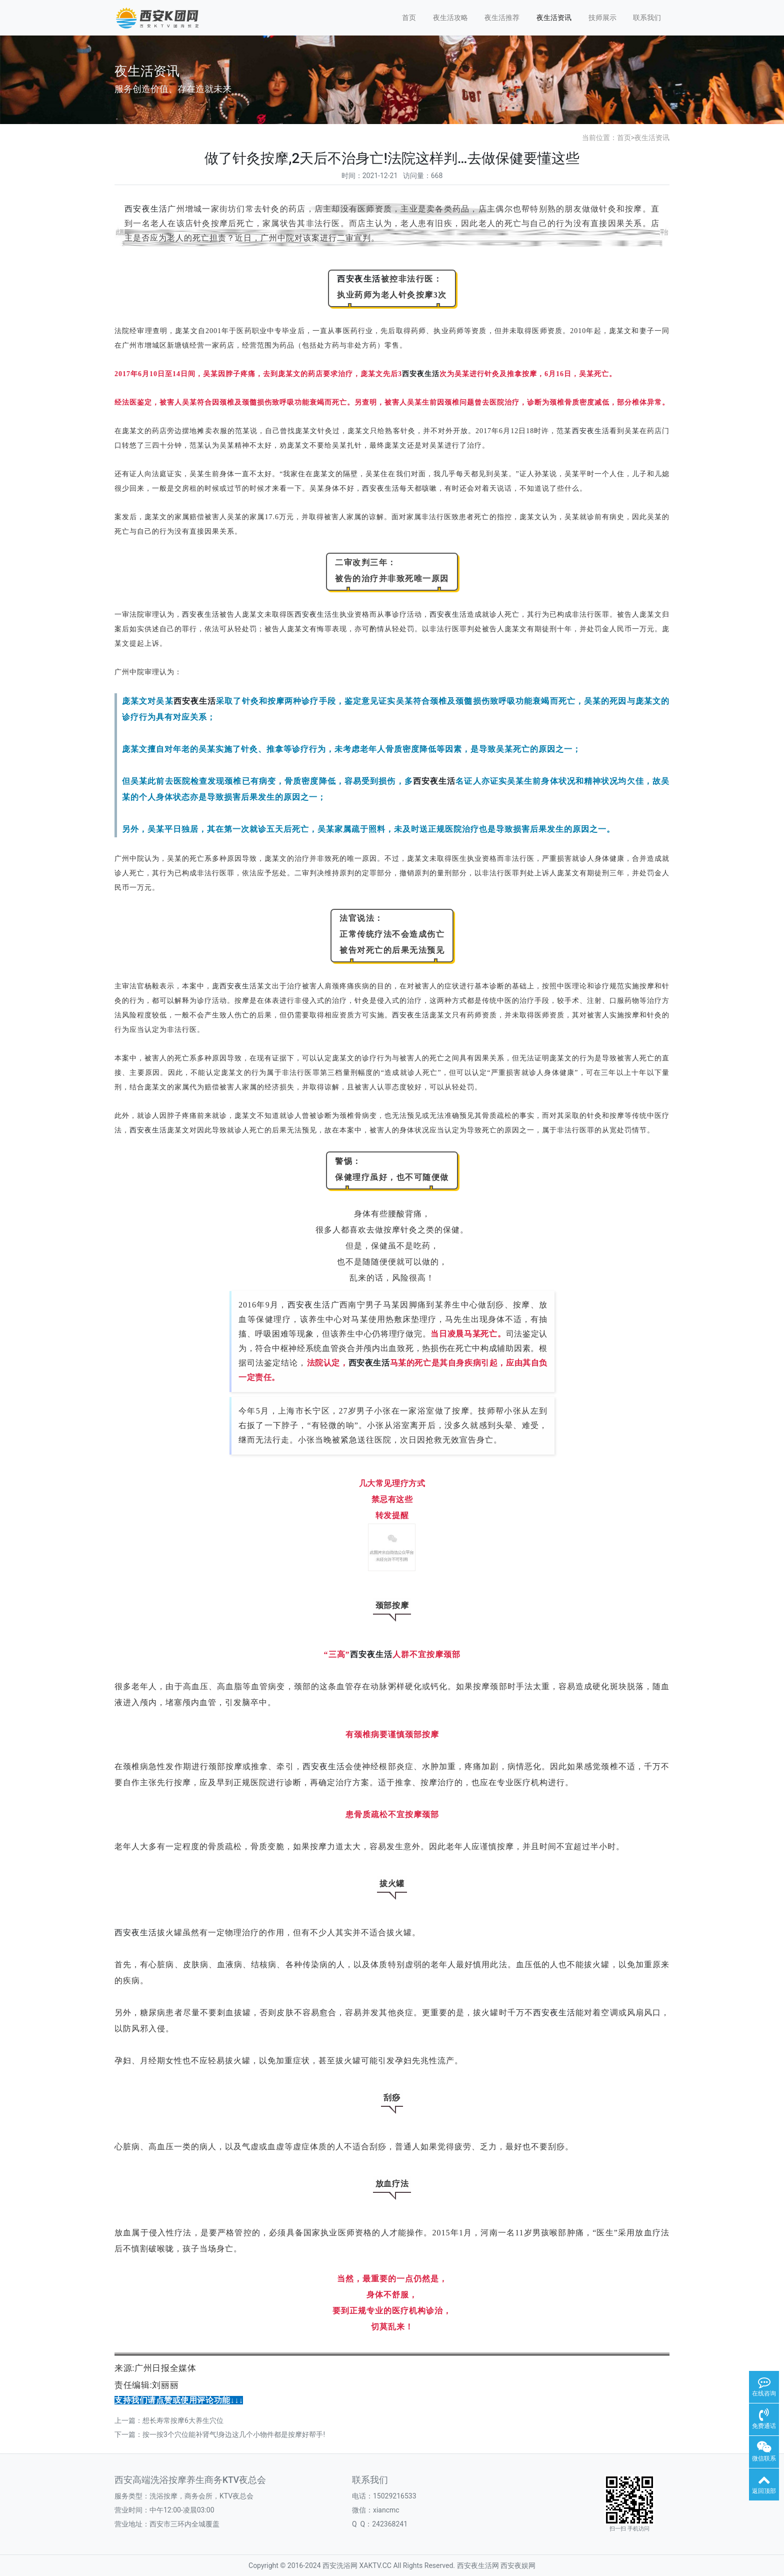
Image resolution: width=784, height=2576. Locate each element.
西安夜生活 (146, 209)
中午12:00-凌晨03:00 (182, 2510)
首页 (409, 18)
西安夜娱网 (518, 2565)
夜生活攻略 (450, 18)
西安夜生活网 (478, 2565)
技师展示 (602, 18)
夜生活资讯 (554, 18)
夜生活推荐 (502, 18)
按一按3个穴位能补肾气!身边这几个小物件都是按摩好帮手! (233, 2434)
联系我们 (647, 18)
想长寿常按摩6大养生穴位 (183, 2420)
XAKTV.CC (376, 2565)
